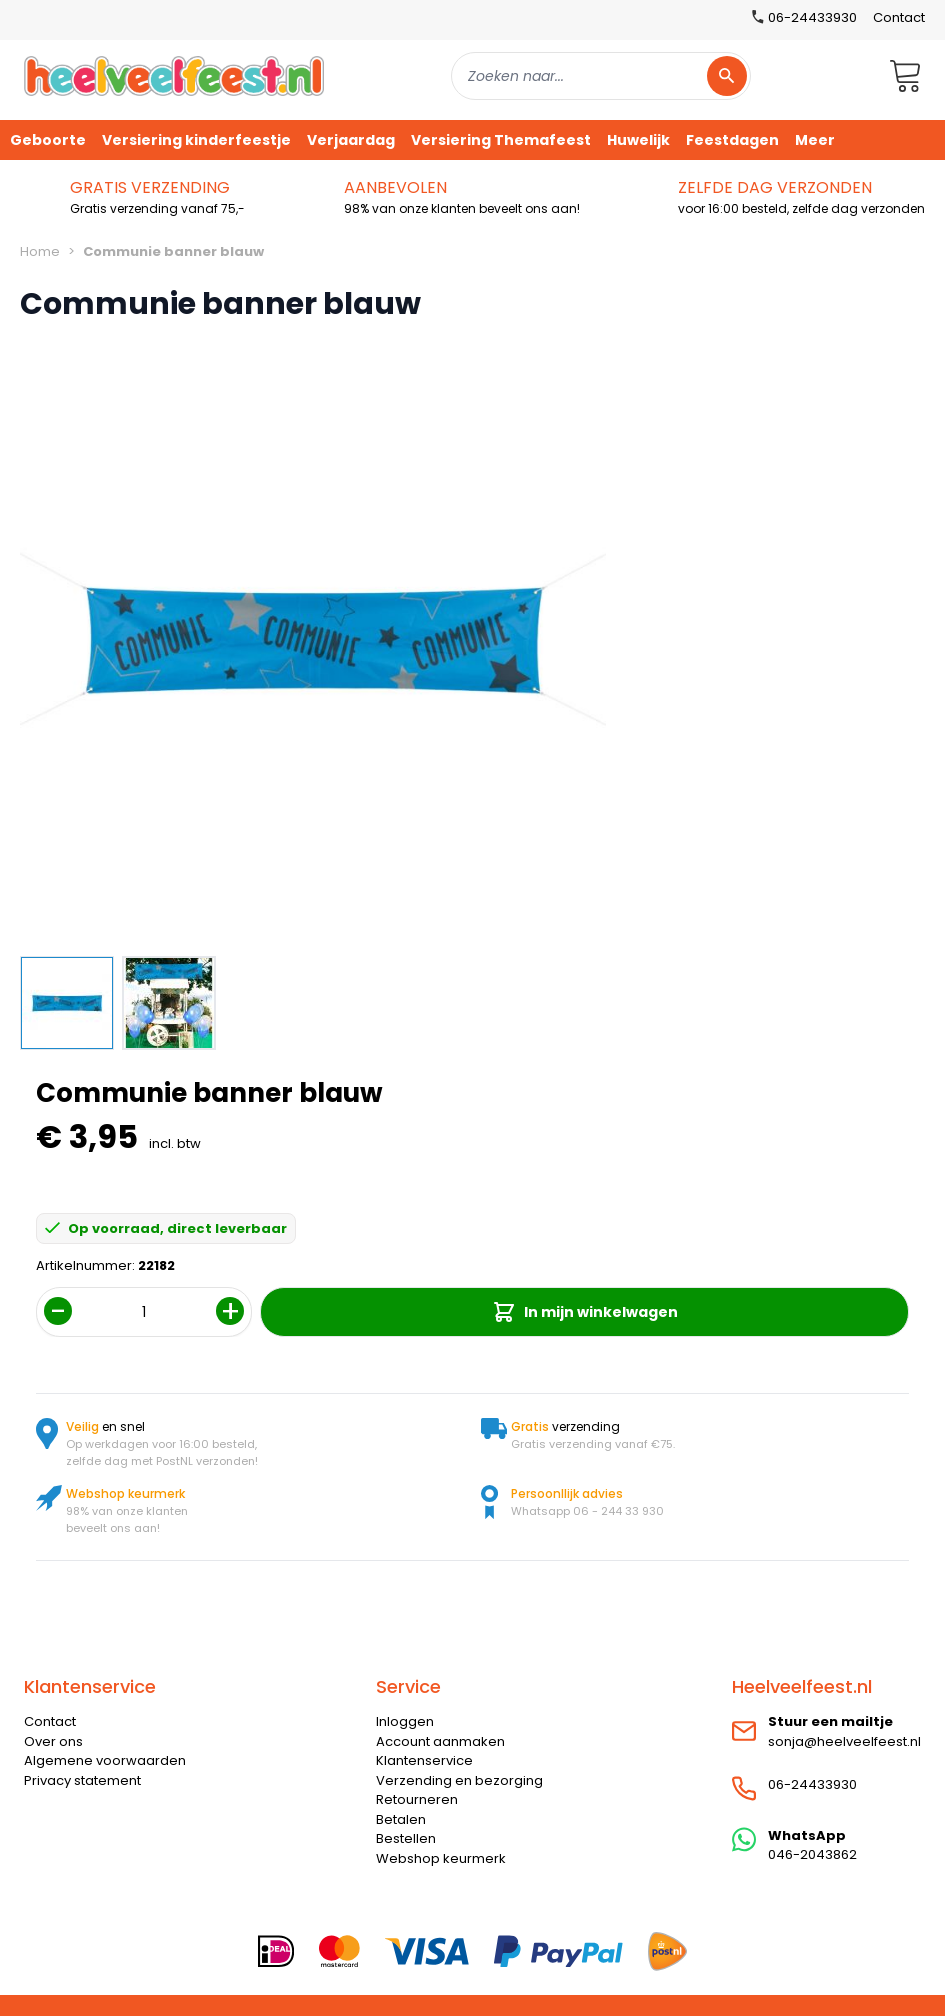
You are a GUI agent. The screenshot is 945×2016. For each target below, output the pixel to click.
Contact (899, 17)
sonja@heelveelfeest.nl (844, 1741)
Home (40, 251)
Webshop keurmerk (441, 1858)
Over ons (53, 1741)
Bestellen (406, 1838)
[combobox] (601, 76)
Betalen (401, 1819)
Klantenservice (424, 1760)
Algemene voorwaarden (105, 1760)
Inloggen (405, 1721)
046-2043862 (812, 1854)
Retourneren (417, 1799)
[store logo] (174, 75)
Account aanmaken (440, 1741)
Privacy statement (82, 1780)
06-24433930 (812, 1784)
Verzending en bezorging (459, 1780)
